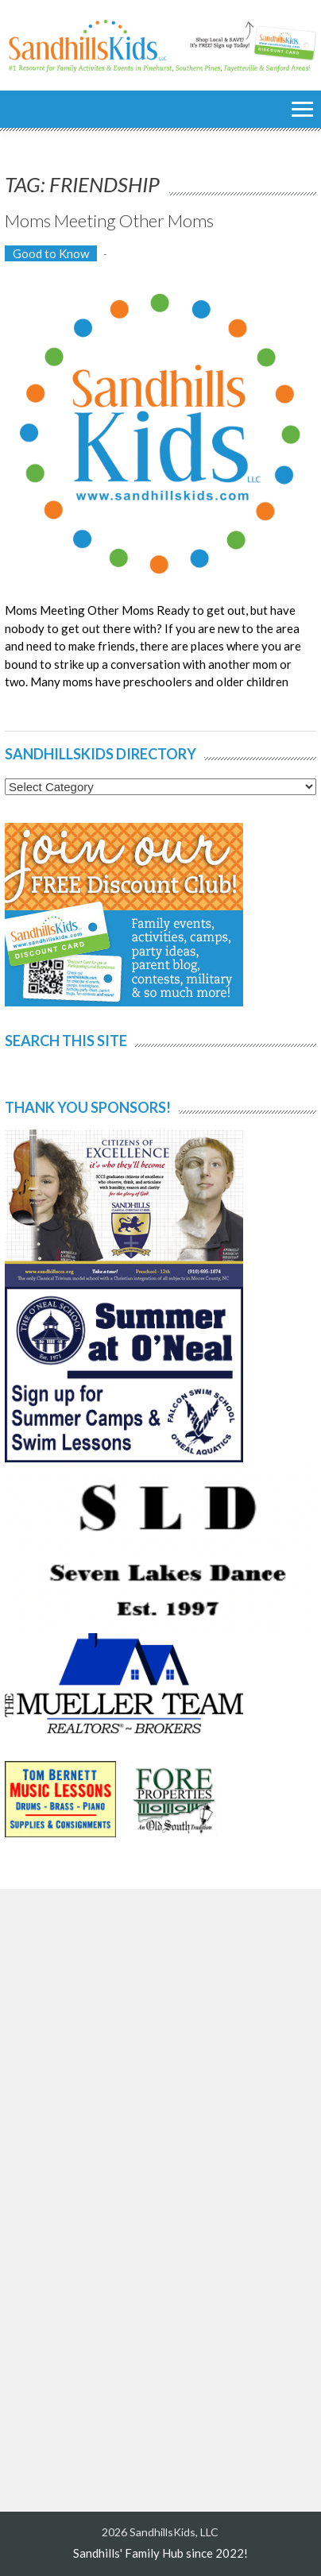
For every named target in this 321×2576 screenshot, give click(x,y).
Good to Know (51, 253)
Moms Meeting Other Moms (109, 220)
